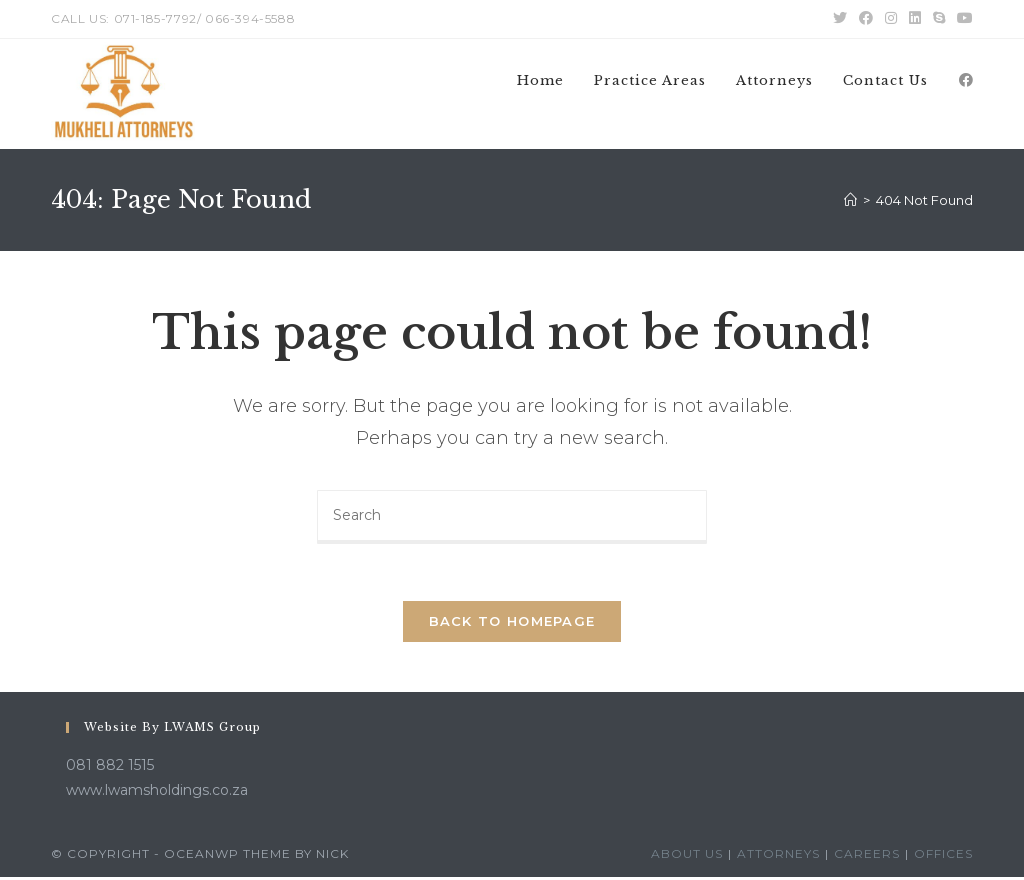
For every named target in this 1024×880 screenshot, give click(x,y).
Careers (867, 856)
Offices (943, 856)
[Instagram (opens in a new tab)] (891, 19)
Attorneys (778, 856)
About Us (687, 856)
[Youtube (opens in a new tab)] (962, 19)
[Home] (850, 200)
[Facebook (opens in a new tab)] (866, 19)
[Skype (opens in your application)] (939, 19)
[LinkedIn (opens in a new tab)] (915, 19)
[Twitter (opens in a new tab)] (840, 19)
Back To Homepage (512, 624)
